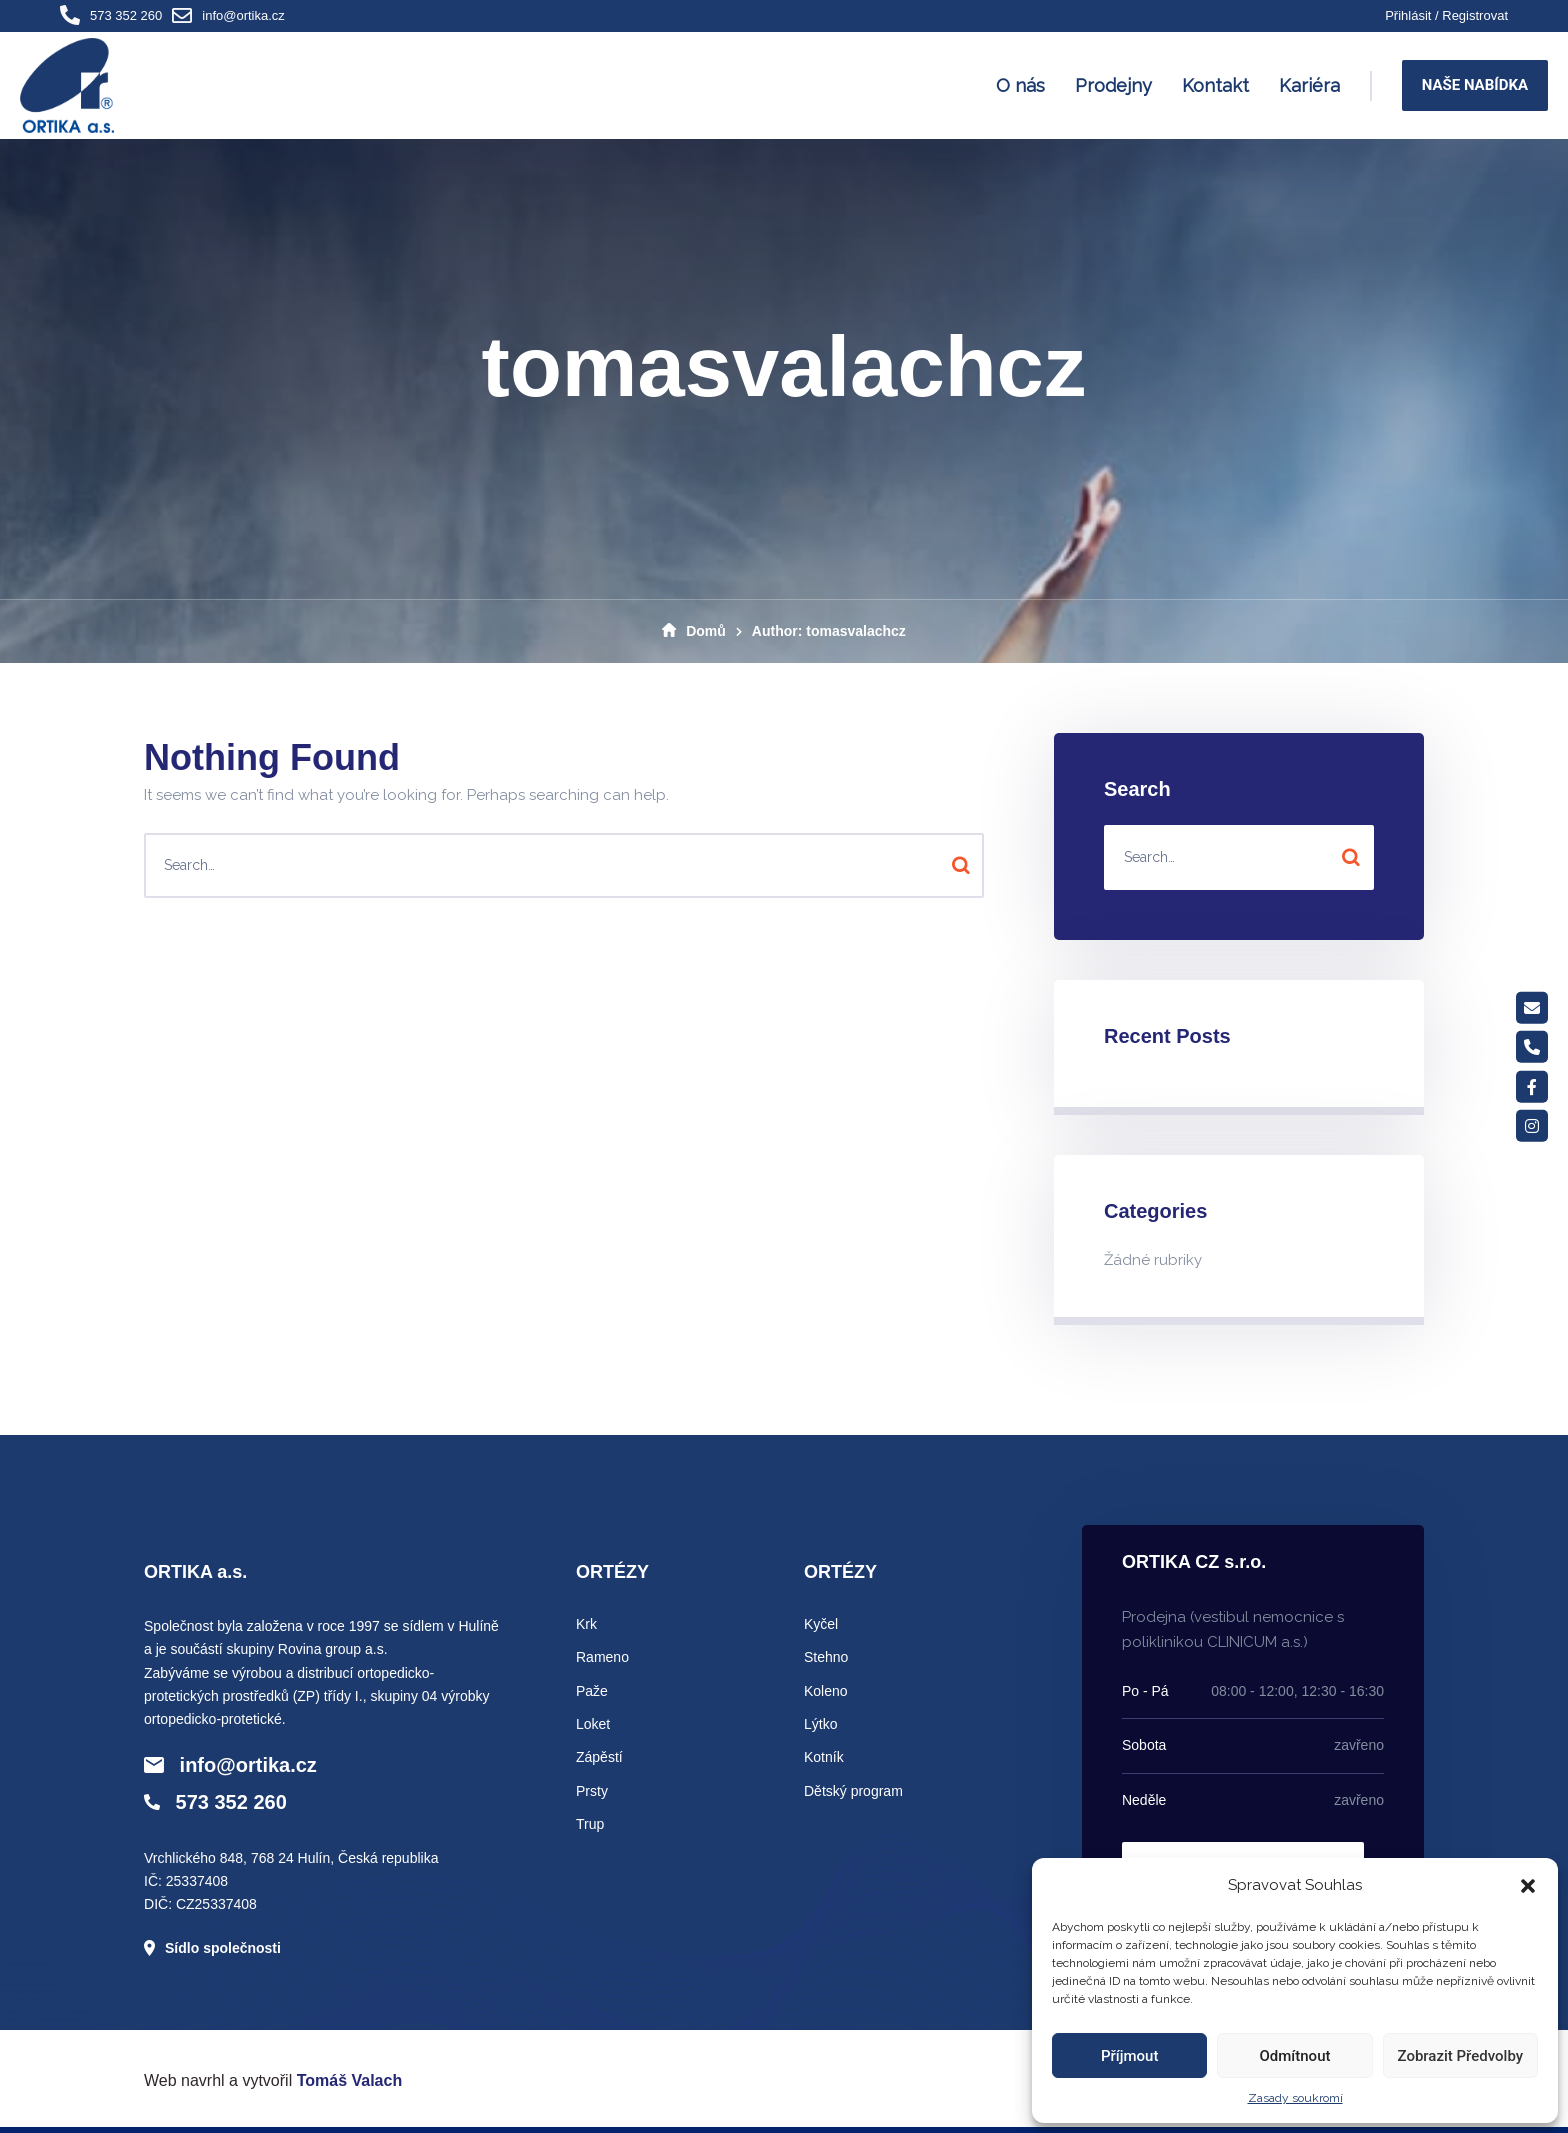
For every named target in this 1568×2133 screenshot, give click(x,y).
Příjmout (1129, 2056)
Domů (694, 631)
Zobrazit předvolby (1461, 2056)
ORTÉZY (612, 1572)
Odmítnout (1295, 2056)
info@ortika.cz (243, 15)
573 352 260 (126, 15)
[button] (1528, 1886)
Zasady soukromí (1295, 2098)
